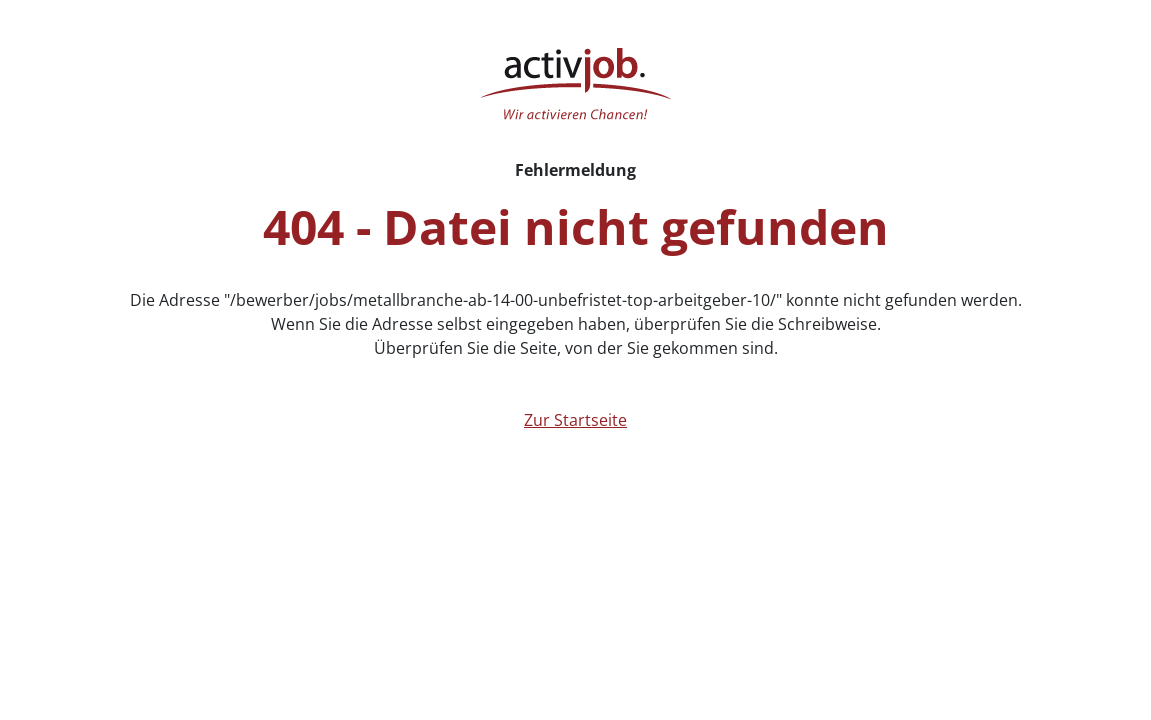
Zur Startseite (575, 420)
